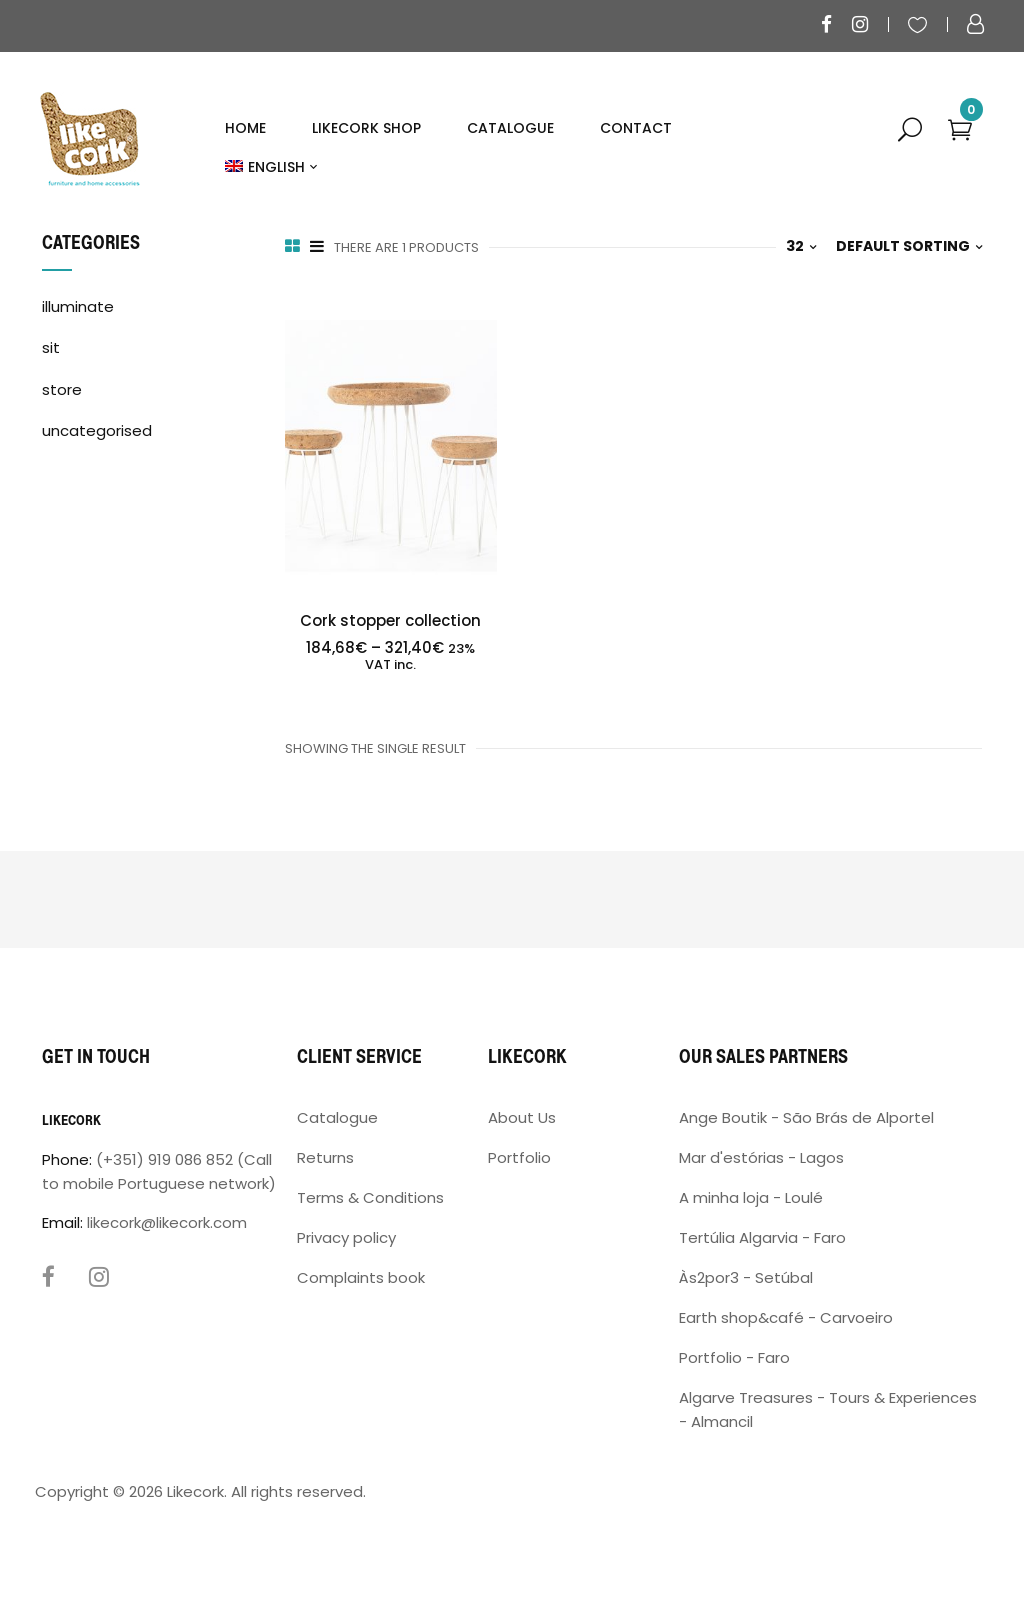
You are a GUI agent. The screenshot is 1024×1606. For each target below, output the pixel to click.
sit (51, 347)
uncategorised (97, 430)
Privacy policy (346, 1237)
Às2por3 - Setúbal (746, 1277)
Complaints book (361, 1277)
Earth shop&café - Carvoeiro (786, 1317)
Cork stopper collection (390, 620)
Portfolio (519, 1157)
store (62, 389)
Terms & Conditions (370, 1197)
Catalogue (337, 1117)
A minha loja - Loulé (751, 1197)
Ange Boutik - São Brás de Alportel (806, 1117)
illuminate (78, 306)
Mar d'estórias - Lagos (761, 1157)
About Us (522, 1117)
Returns (325, 1157)
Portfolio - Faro (734, 1357)
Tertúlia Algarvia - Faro (762, 1237)
